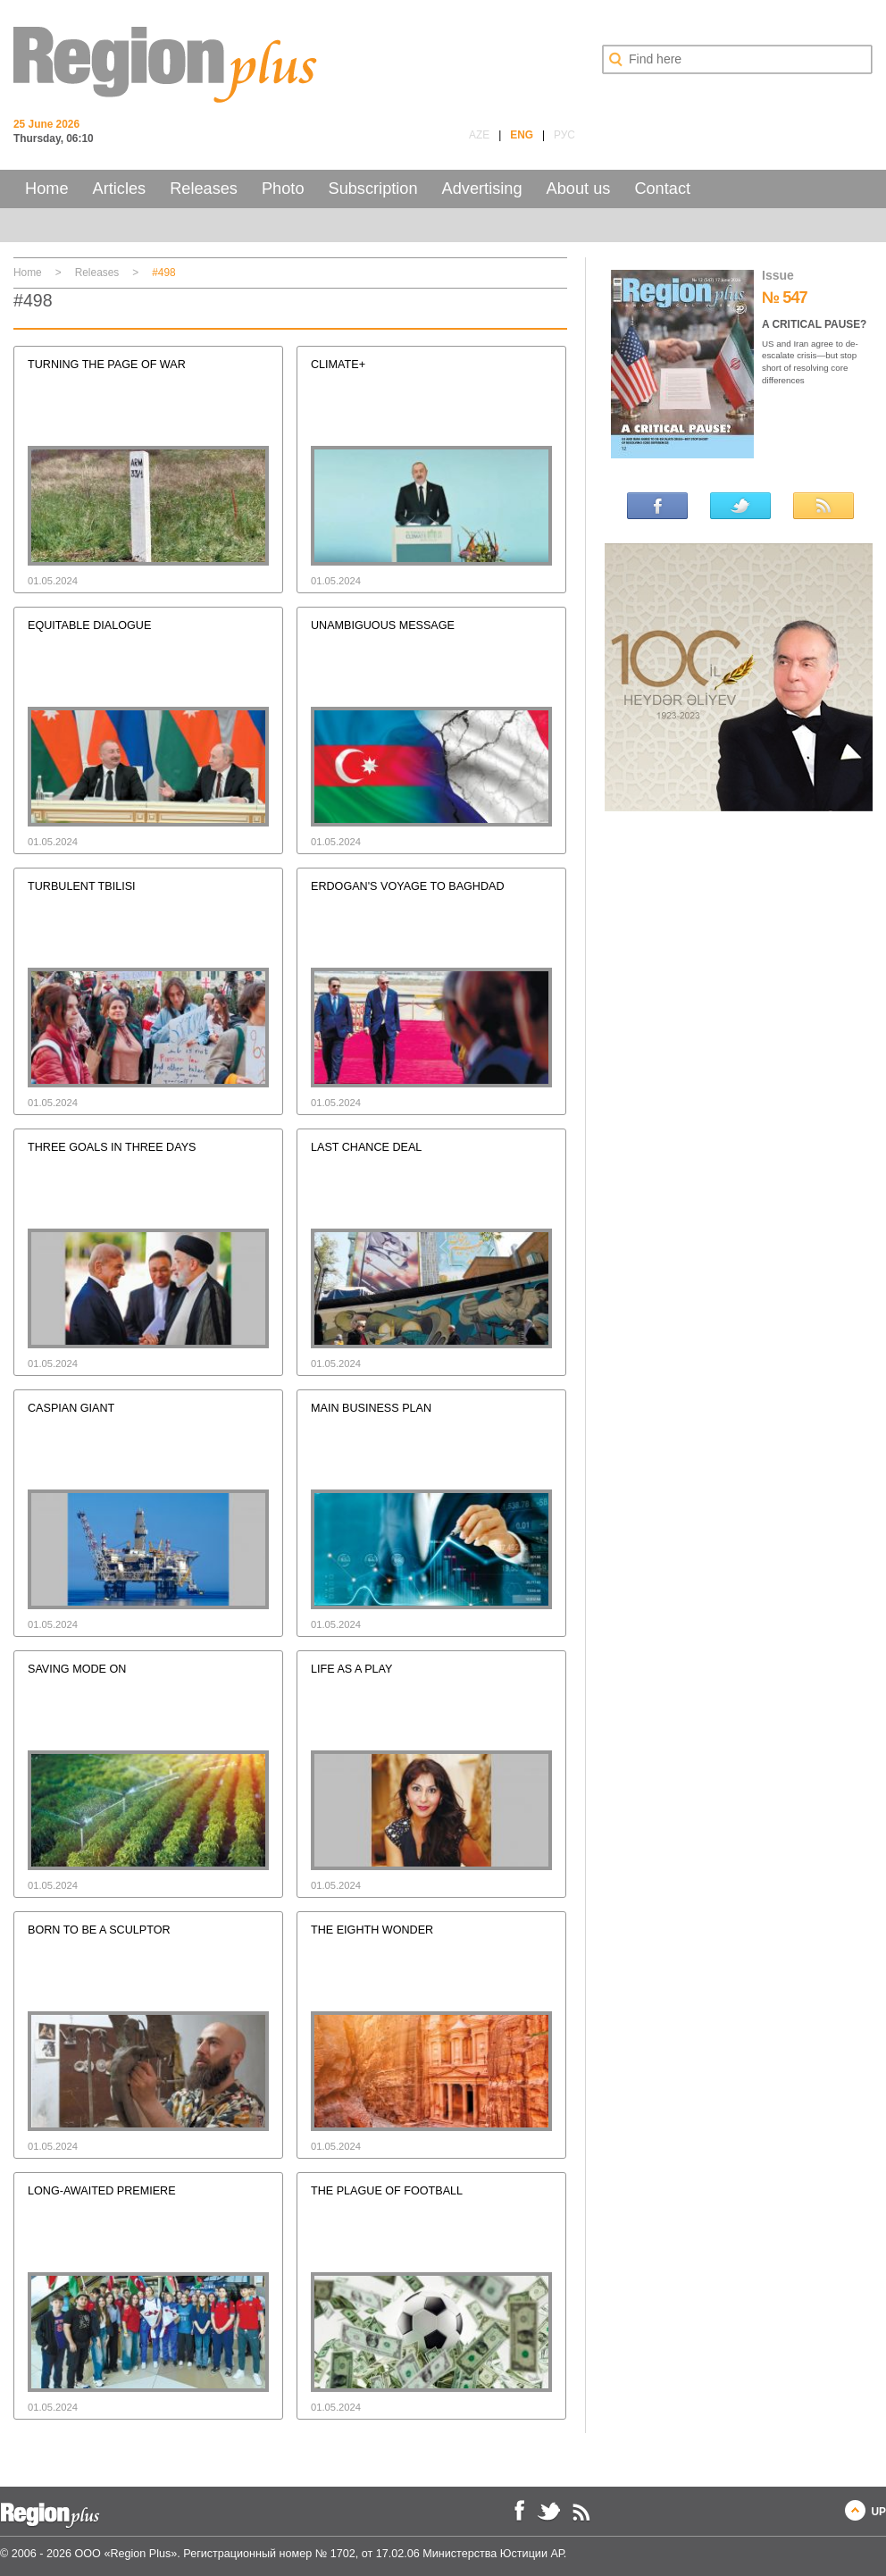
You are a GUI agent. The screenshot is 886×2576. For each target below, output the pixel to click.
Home (47, 188)
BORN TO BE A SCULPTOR (99, 1930)
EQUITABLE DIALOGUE (89, 625)
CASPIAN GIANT (71, 1408)
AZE (479, 135)
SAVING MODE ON (77, 1669)
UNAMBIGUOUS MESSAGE (383, 625)
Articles (119, 188)
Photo (283, 188)
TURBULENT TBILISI (82, 886)
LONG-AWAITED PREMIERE (102, 2191)
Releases (204, 188)
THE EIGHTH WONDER (372, 1930)
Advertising (482, 188)
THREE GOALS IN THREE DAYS (112, 1147)
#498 (163, 272)
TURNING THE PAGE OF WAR (107, 364)
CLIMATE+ (338, 364)
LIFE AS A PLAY (351, 1669)
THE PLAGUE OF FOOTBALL (387, 2191)
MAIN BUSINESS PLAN (371, 1408)
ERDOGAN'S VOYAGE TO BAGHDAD (408, 886)
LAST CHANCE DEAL (366, 1147)
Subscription (373, 188)
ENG (521, 135)
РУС (564, 135)
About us (579, 188)
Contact (662, 188)
